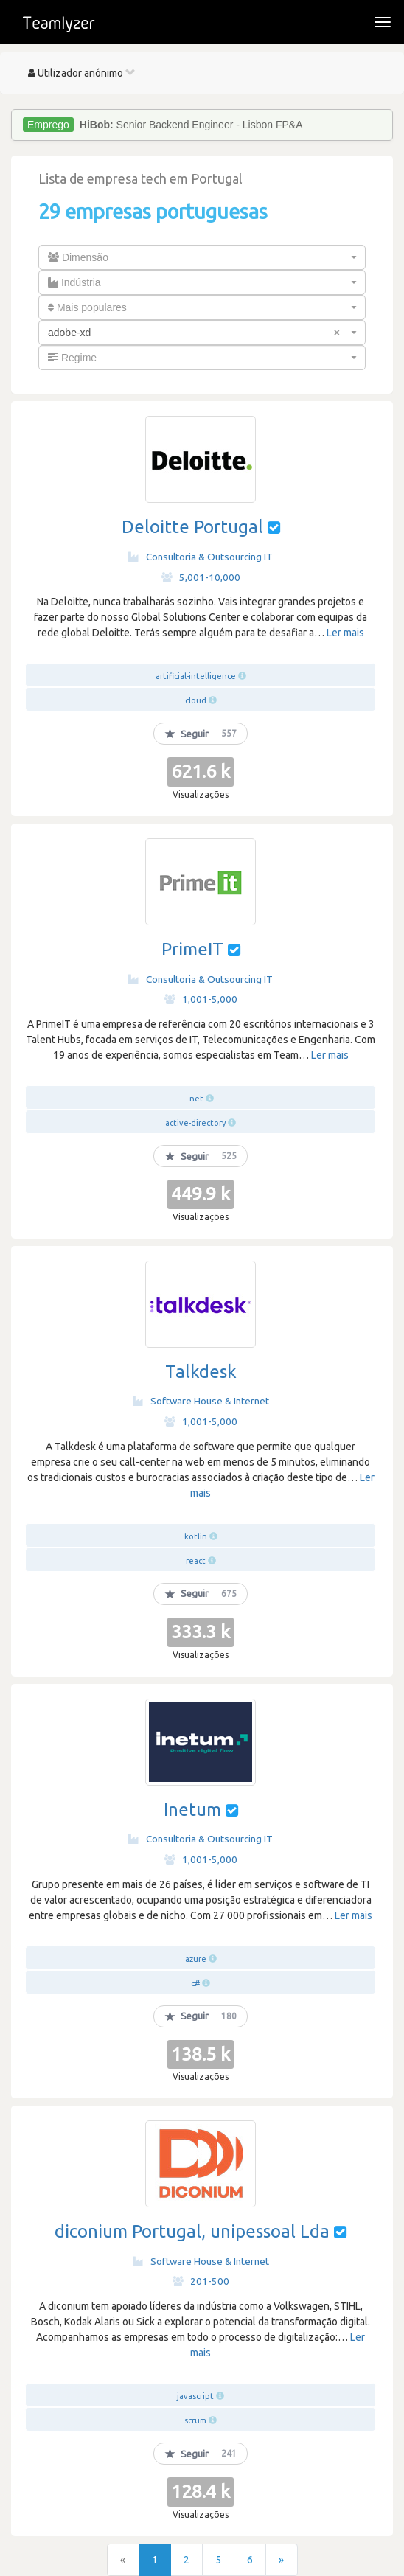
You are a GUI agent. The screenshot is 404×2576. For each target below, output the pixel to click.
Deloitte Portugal (192, 527)
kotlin (195, 1536)
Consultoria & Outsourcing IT (200, 557)
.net (195, 1098)
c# (195, 1983)
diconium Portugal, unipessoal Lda (192, 2231)
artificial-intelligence (196, 676)
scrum (195, 2420)
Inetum (192, 1810)
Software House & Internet (201, 1401)
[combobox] (202, 257)
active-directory (195, 1122)
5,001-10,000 (200, 577)
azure (195, 1958)
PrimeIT (192, 949)
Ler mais (345, 632)
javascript (195, 2396)
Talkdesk (201, 1372)
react (196, 1560)
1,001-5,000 (200, 999)
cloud (195, 700)
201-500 (201, 2281)
